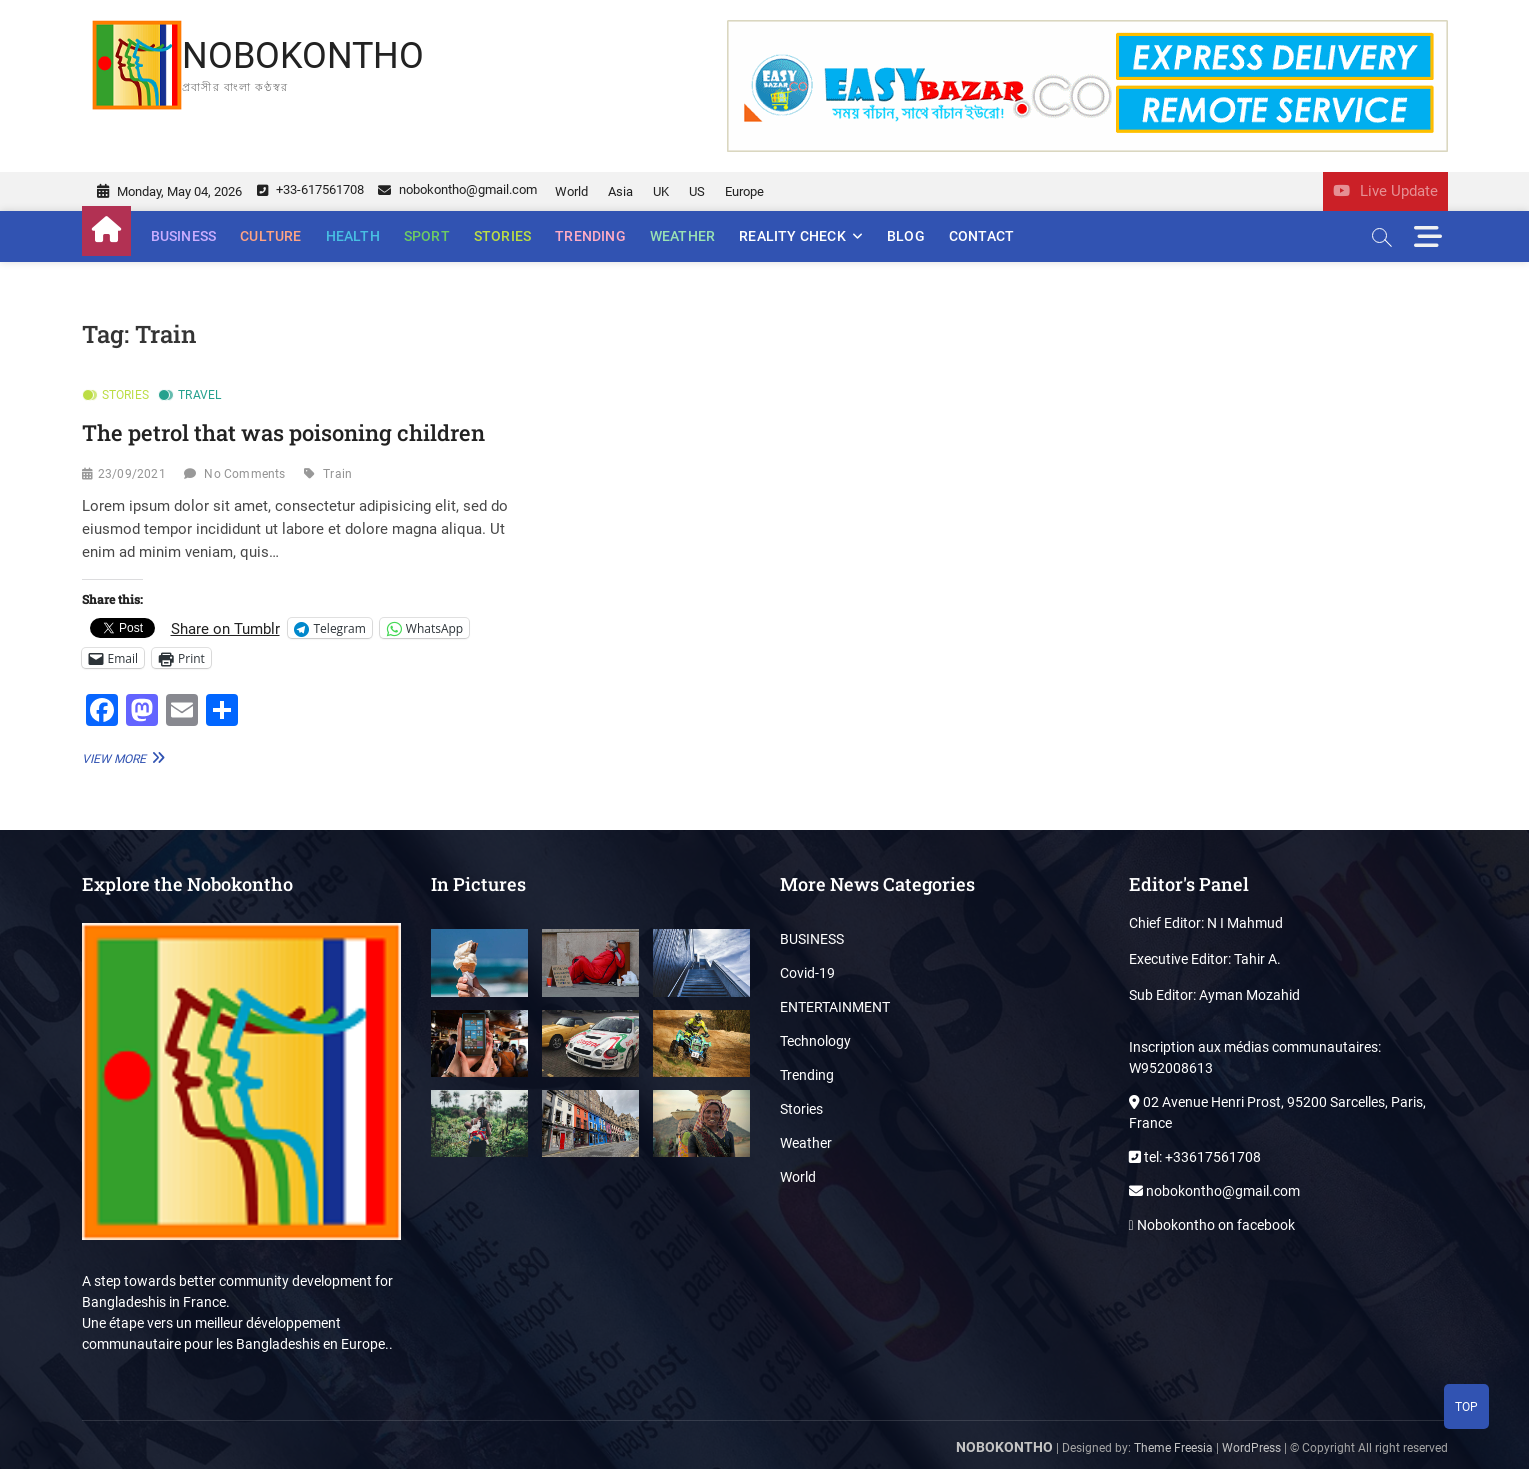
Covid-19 (807, 973)
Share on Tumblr (225, 628)
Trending (590, 236)
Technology (815, 1041)
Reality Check (792, 236)
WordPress (1251, 1448)
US (697, 191)
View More (121, 757)
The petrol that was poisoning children (283, 432)
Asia (620, 191)
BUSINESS (184, 236)
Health (353, 236)
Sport (427, 236)
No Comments (244, 474)
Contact (981, 236)
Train (337, 474)
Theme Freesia (1173, 1448)
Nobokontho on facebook (1212, 1225)
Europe (744, 191)
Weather (682, 236)
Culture (270, 236)
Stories (502, 236)
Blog (906, 236)
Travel (199, 395)
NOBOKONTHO (303, 56)
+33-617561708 (310, 189)
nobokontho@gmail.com (457, 189)
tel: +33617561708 (1195, 1157)
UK (661, 191)
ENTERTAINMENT (835, 1007)
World (571, 191)
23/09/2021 (132, 474)
